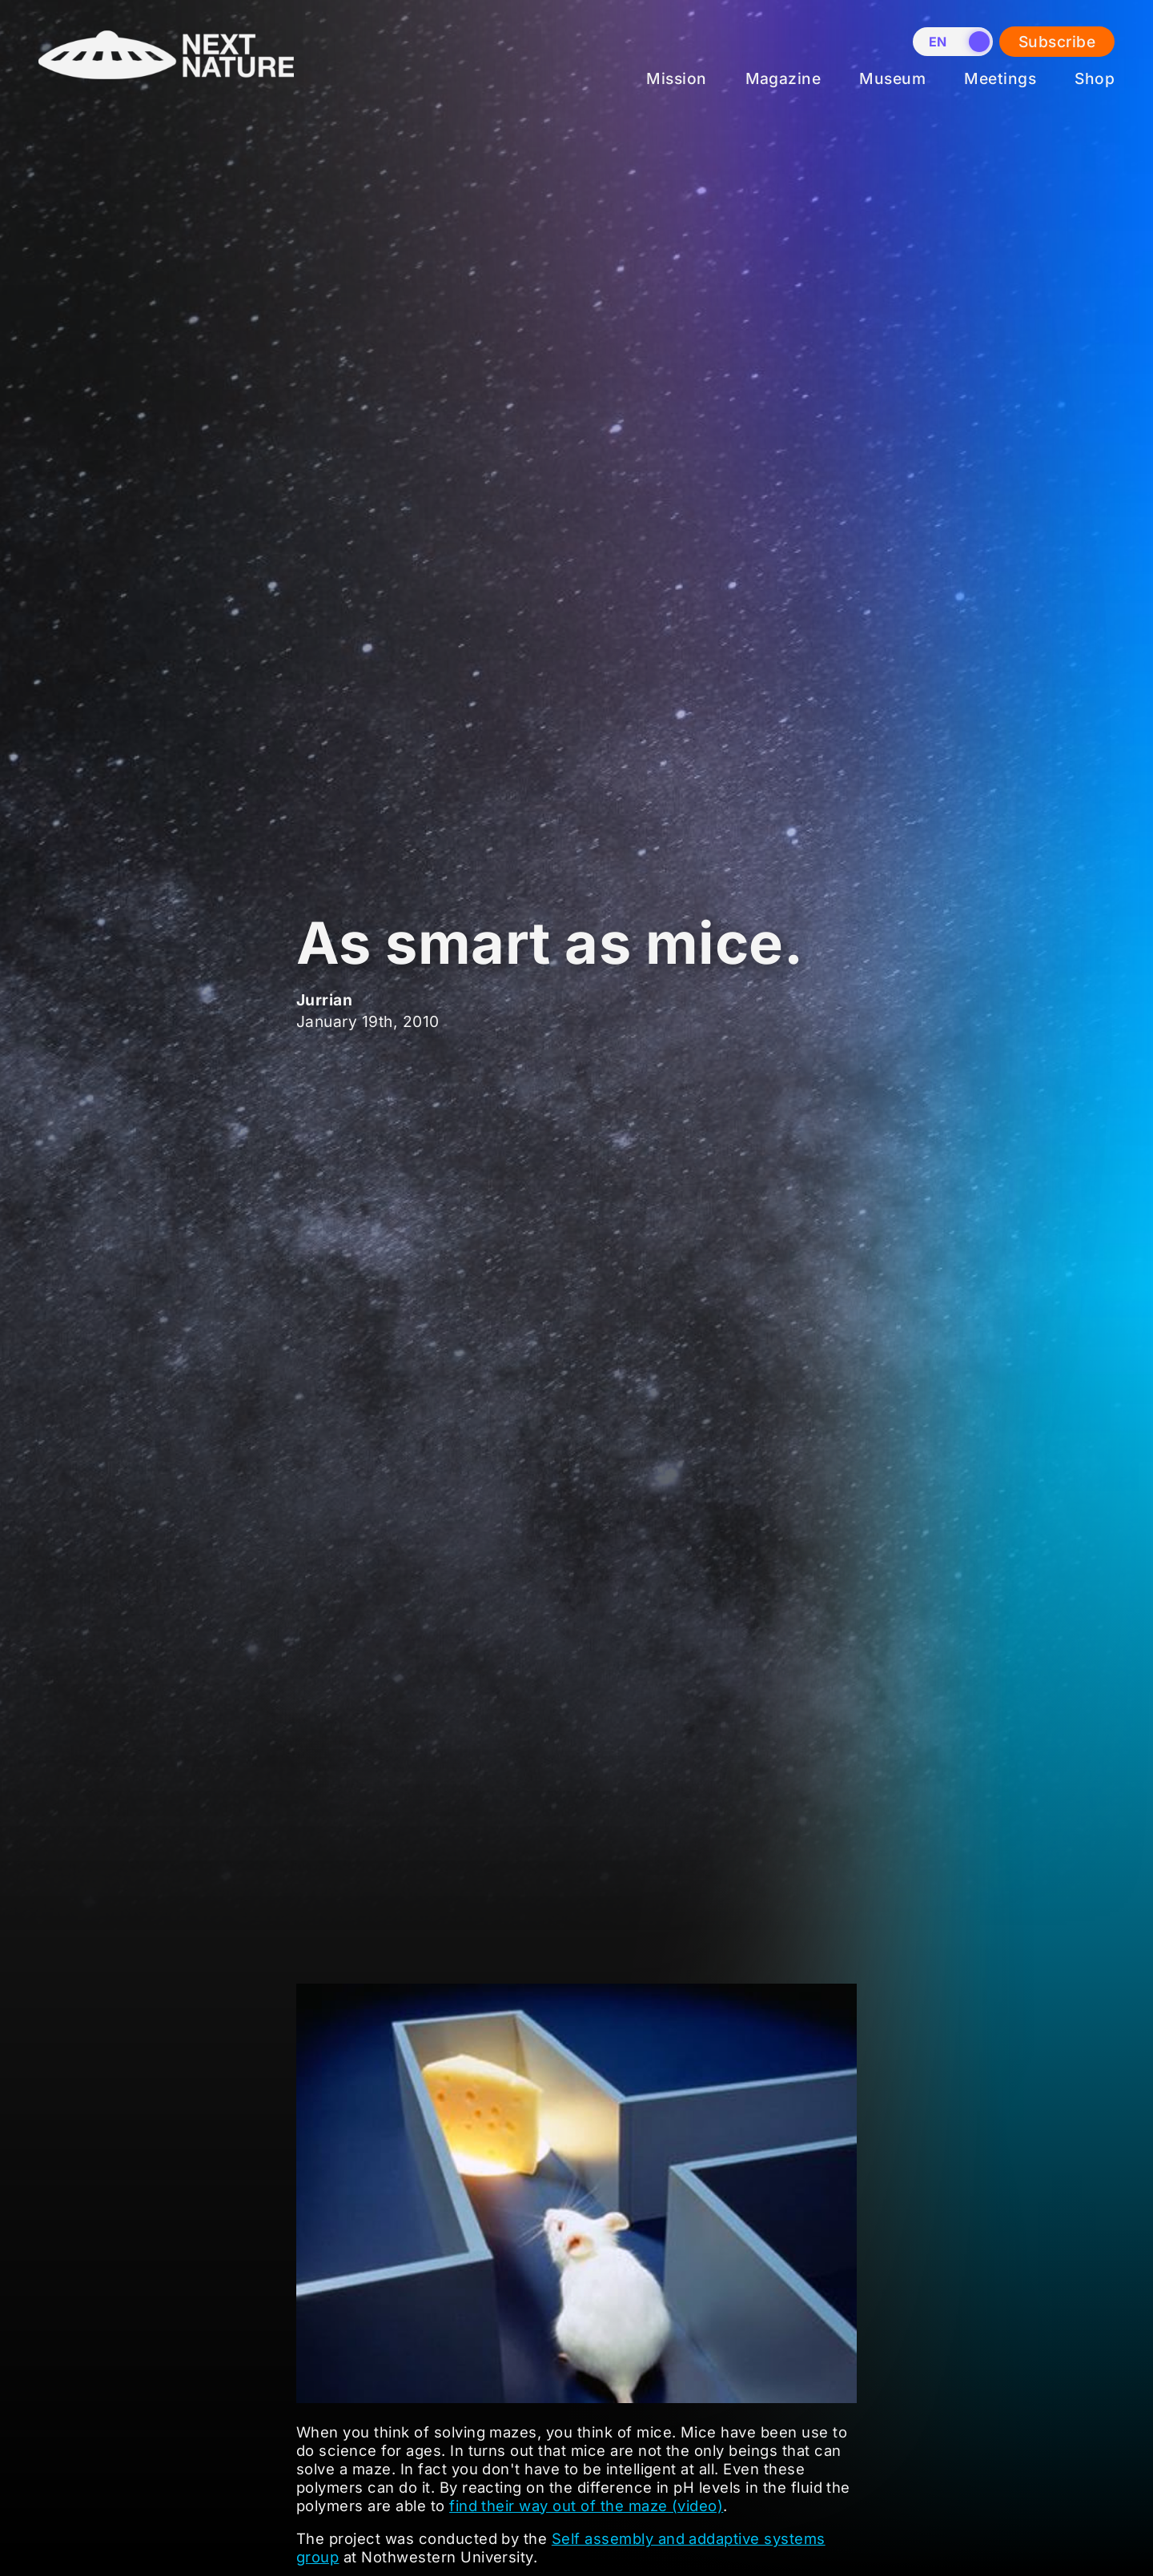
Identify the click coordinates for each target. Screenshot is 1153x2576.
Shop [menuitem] (1095, 78)
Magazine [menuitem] (783, 78)
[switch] (953, 41)
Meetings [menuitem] (1000, 78)
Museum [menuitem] (892, 78)
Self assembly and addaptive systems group (561, 2548)
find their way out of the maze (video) (586, 2505)
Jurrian (324, 1000)
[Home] (166, 91)
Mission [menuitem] (676, 78)
